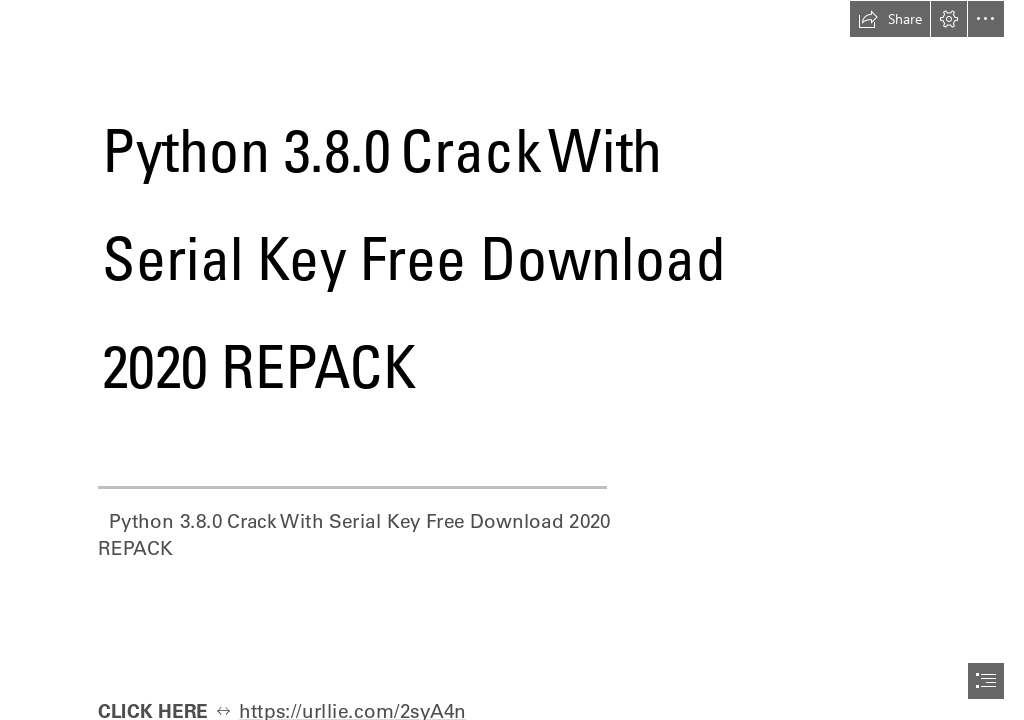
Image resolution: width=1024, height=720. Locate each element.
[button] (890, 19)
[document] (512, 360)
